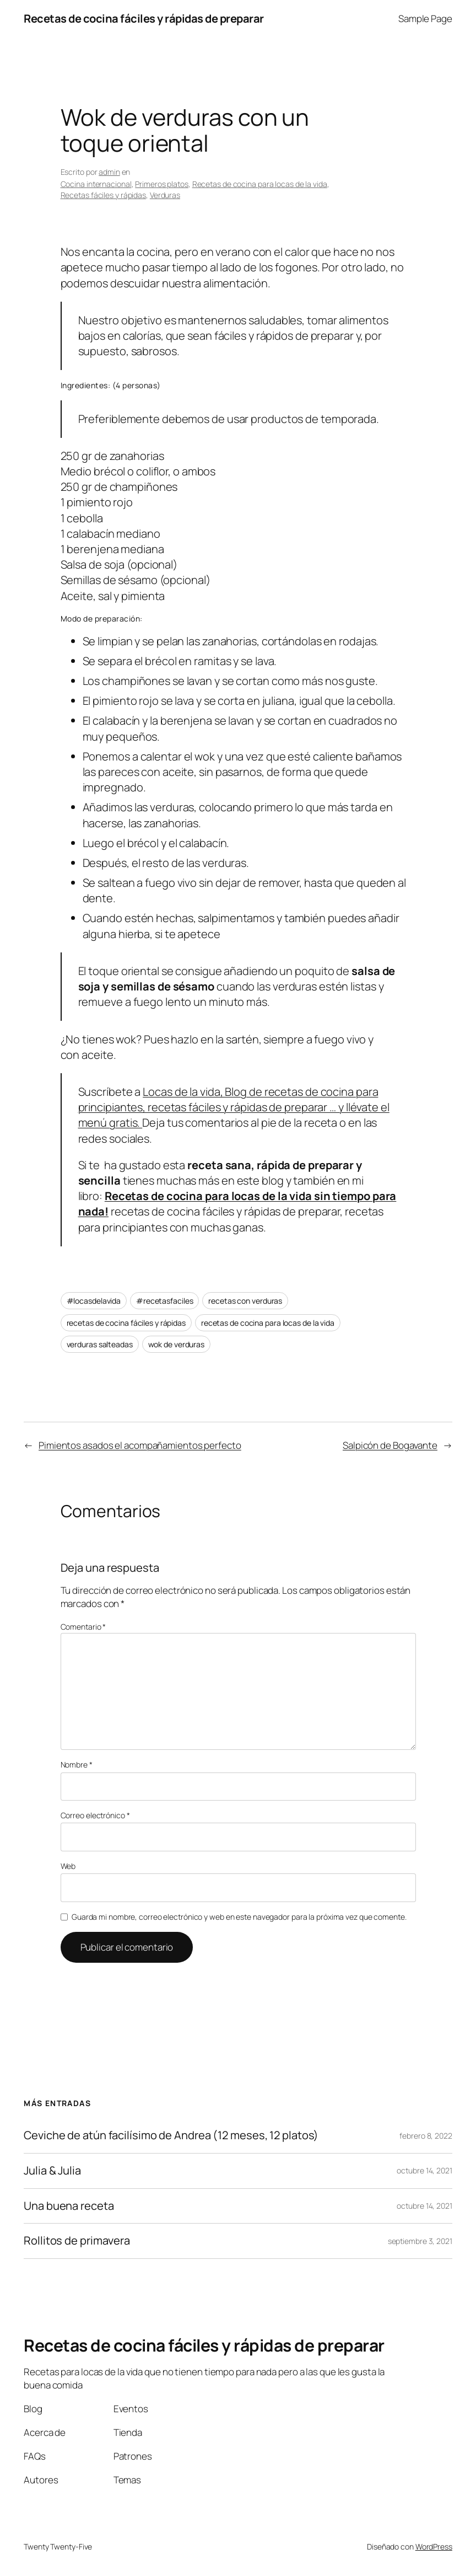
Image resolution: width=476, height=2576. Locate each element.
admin (109, 172)
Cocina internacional (96, 184)
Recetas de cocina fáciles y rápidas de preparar (144, 18)
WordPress (433, 2546)
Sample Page (425, 18)
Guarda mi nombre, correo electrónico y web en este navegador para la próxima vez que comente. (239, 1916)
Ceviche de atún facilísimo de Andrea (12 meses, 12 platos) (171, 2135)
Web (68, 1866)
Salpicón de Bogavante (390, 1445)
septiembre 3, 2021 (420, 2241)
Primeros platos (161, 184)
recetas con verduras (245, 1300)
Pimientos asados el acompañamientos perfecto (140, 1445)
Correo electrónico (95, 1815)
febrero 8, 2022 (425, 2135)
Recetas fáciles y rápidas (104, 195)
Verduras (165, 195)
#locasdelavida (94, 1300)
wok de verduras (176, 1344)
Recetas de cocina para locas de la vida (259, 184)
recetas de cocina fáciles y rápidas (126, 1323)
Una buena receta (68, 2206)
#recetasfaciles (164, 1300)
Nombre (77, 1764)
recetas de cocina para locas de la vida (267, 1323)
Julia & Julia (52, 2171)
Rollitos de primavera (77, 2241)
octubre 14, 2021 (424, 2170)
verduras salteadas (100, 1344)
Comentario (83, 1626)
